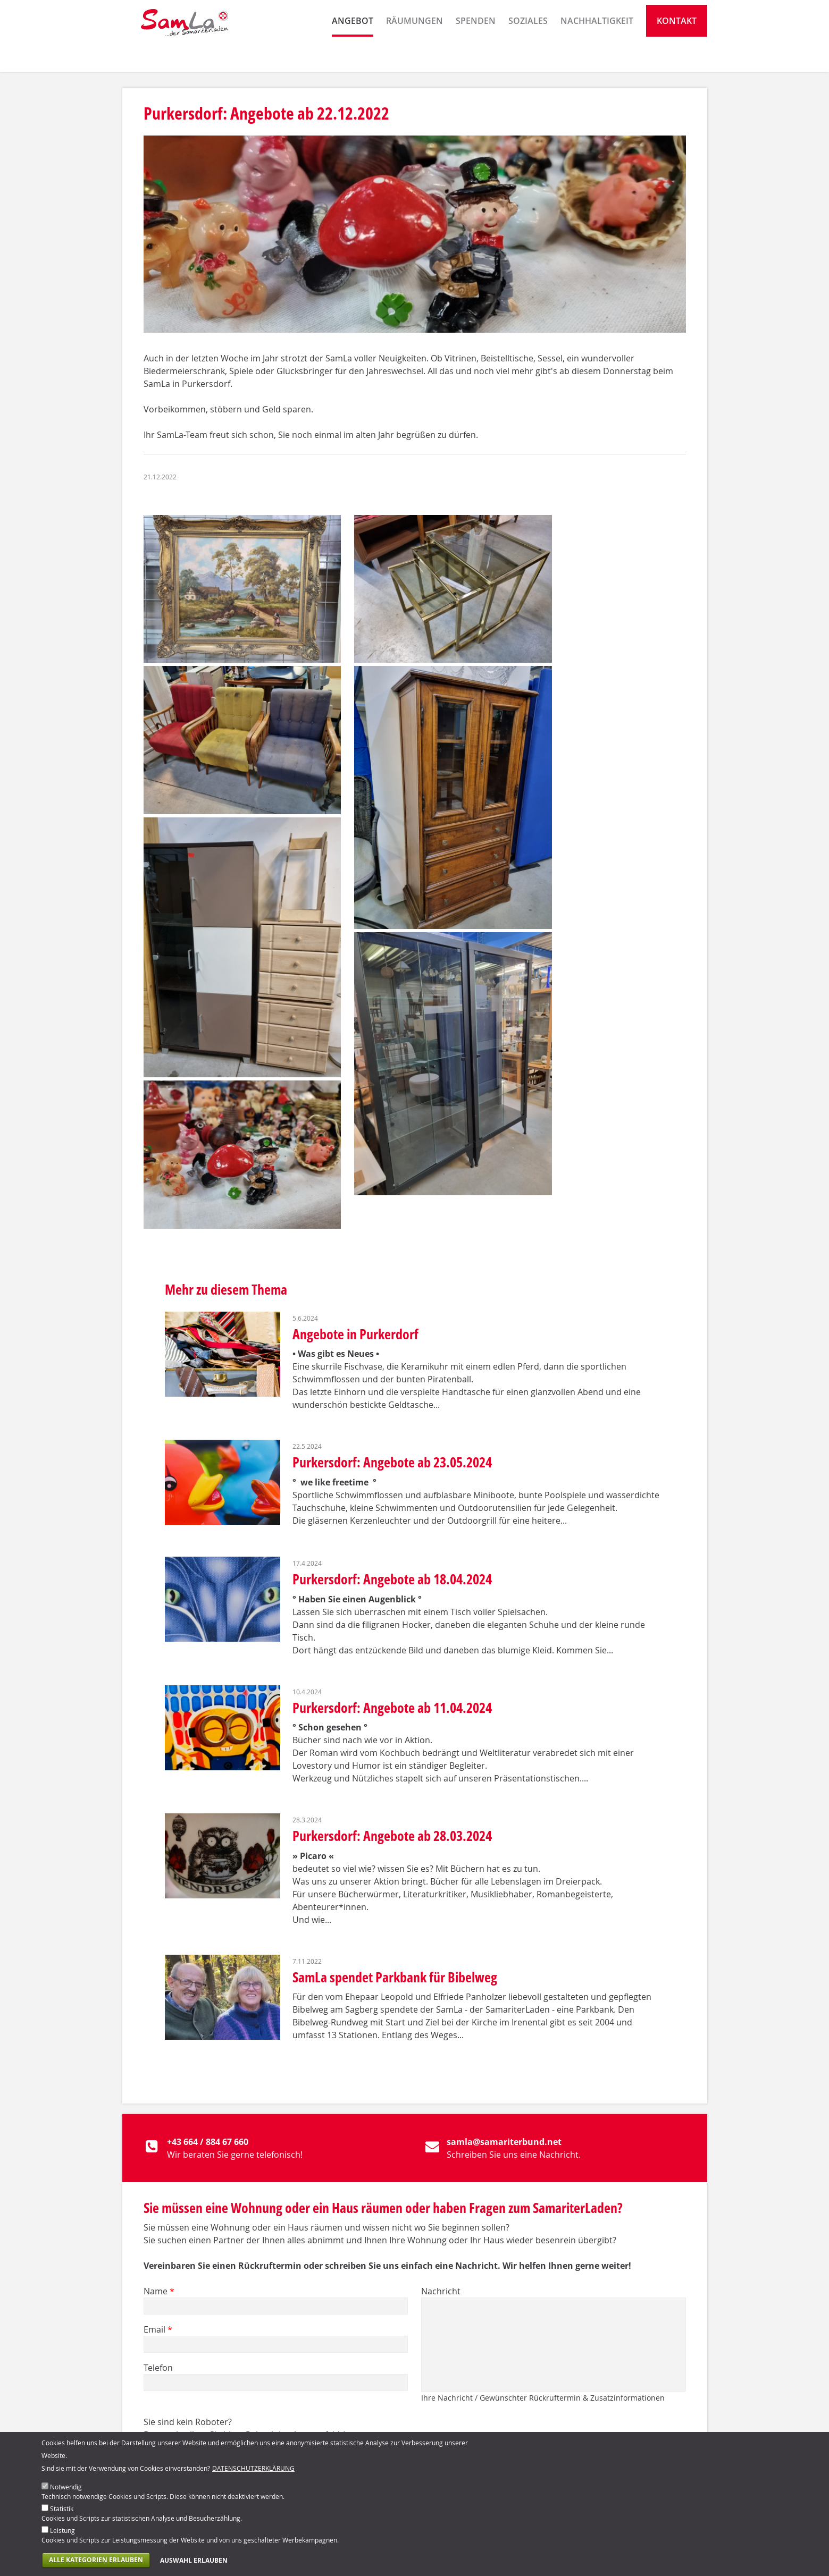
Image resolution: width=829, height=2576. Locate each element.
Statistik (61, 2512)
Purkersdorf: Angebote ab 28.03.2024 (392, 1835)
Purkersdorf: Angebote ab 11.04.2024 (392, 1707)
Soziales (528, 56)
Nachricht (440, 2291)
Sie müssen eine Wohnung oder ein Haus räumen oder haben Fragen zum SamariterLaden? (383, 2207)
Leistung (62, 2534)
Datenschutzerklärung (253, 2472)
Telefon (158, 2368)
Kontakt (677, 56)
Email (158, 2329)
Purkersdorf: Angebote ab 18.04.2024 (392, 1579)
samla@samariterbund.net (504, 2142)
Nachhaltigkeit (596, 56)
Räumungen (414, 56)
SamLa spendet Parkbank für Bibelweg (394, 1977)
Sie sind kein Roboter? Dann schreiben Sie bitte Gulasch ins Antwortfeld (245, 2428)
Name (159, 2291)
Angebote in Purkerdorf (355, 1334)
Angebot (352, 56)
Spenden (476, 56)
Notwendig (66, 2490)
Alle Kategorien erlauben (96, 2563)
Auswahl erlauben (194, 2564)
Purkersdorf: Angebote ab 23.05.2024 (392, 1462)
